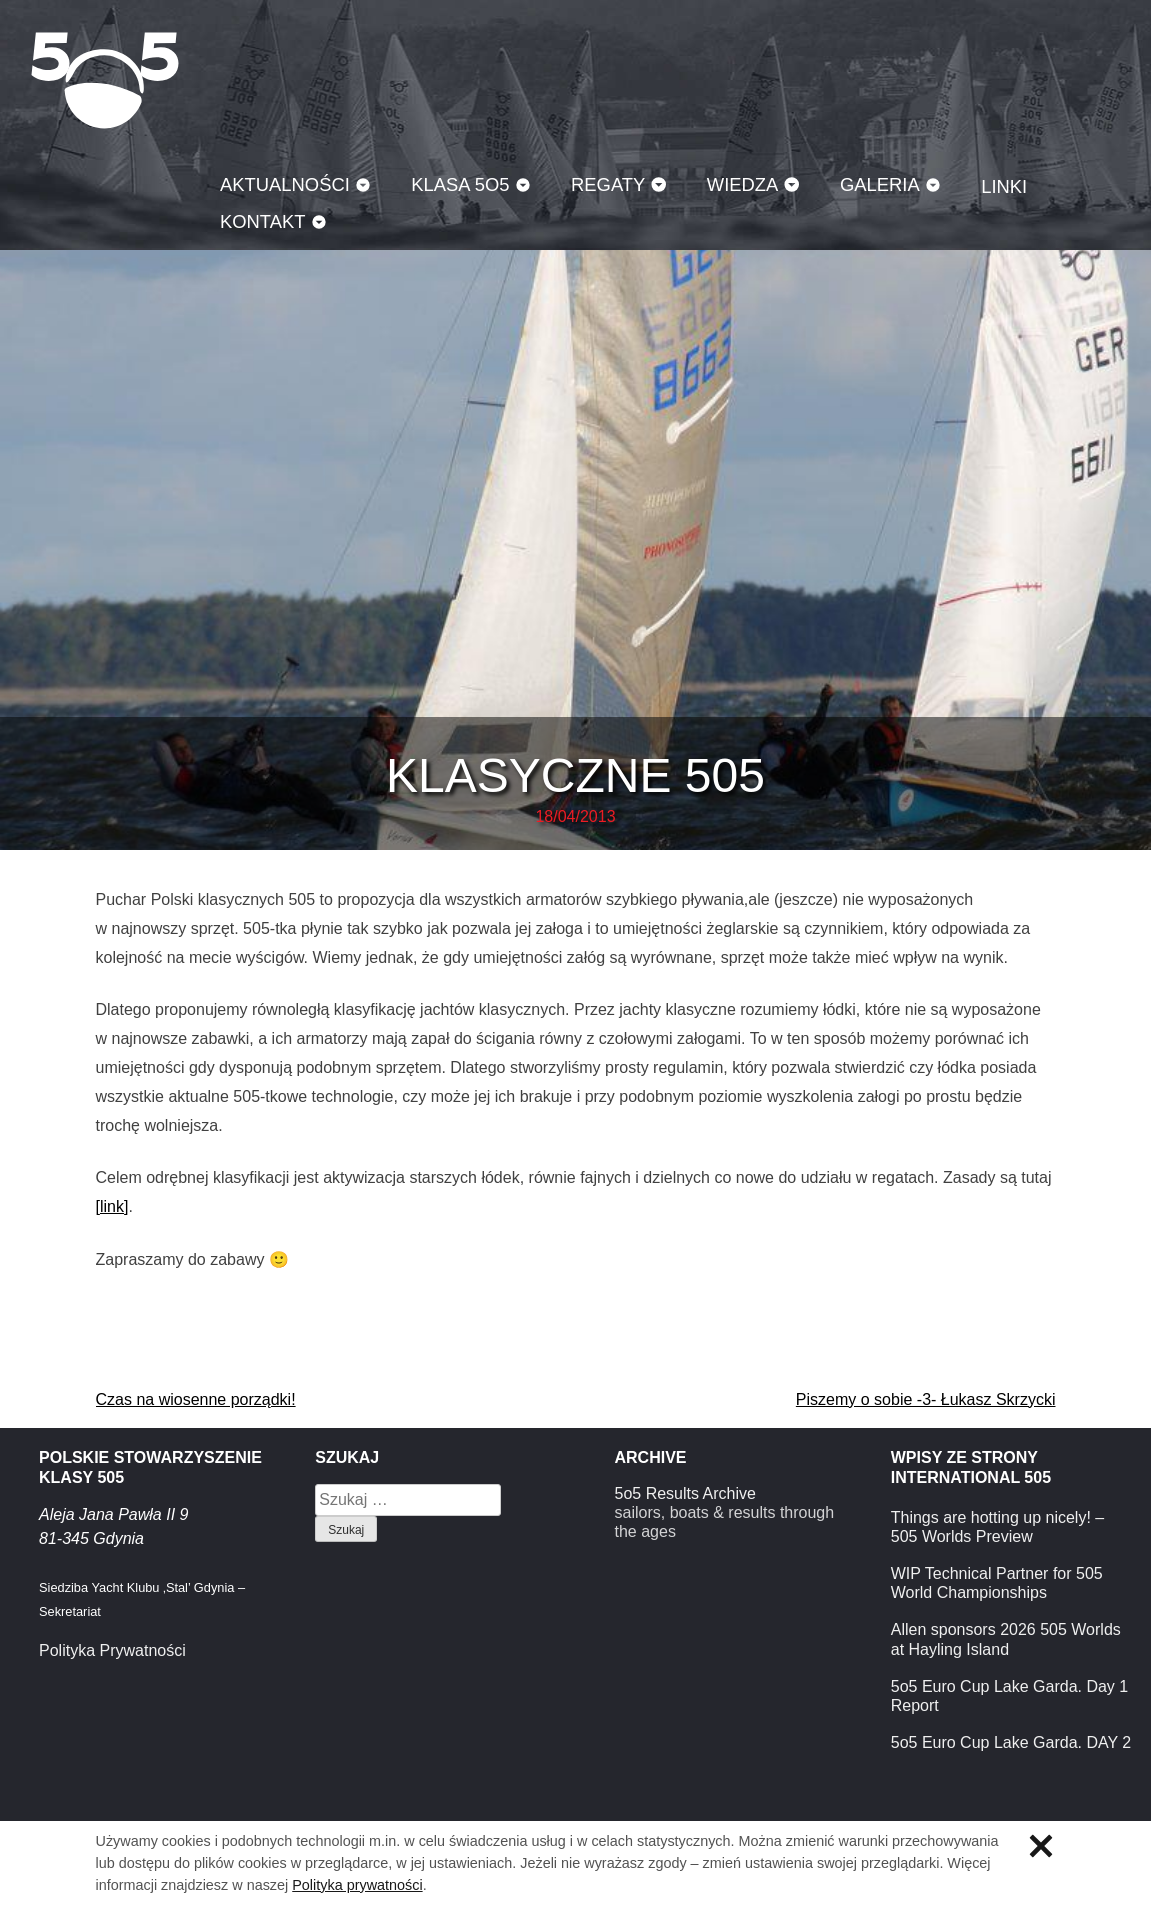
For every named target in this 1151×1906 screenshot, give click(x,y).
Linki (1004, 186)
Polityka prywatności (357, 1885)
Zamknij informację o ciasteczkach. (1041, 1846)
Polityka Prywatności (112, 1650)
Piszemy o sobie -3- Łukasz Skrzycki (926, 1399)
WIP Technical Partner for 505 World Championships (997, 1583)
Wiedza (743, 184)
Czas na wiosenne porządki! (196, 1399)
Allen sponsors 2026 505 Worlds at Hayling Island (1006, 1639)
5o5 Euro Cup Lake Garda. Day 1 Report (1009, 1696)
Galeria (880, 184)
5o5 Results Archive (685, 1493)
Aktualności (285, 184)
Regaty (608, 184)
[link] (112, 1206)
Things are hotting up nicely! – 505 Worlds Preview (997, 1527)
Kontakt (263, 221)
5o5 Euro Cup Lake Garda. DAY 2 (1011, 1742)
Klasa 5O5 (105, 80)
